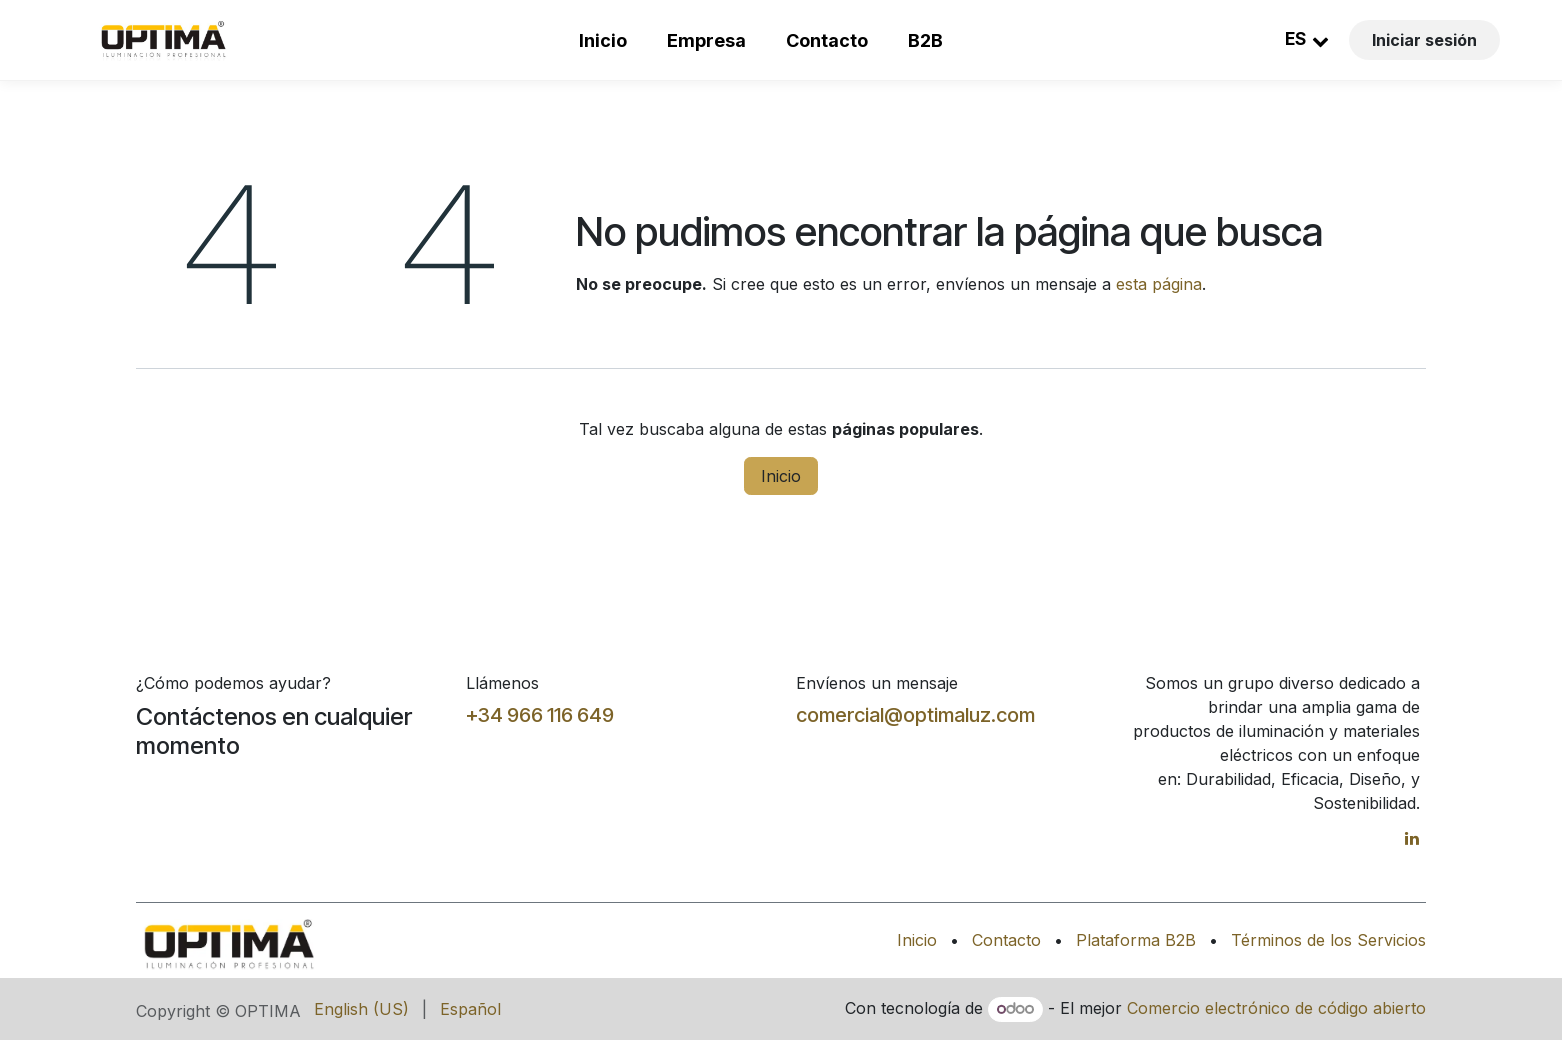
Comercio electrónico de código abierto (1276, 1008)
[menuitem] (361, 1009)
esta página (1159, 284)
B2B (925, 40)
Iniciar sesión (1424, 40)
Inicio (603, 40)
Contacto (827, 40)
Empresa (706, 40)
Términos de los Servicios (1328, 940)
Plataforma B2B (1136, 940)
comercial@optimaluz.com (915, 715)
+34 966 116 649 (540, 715)
